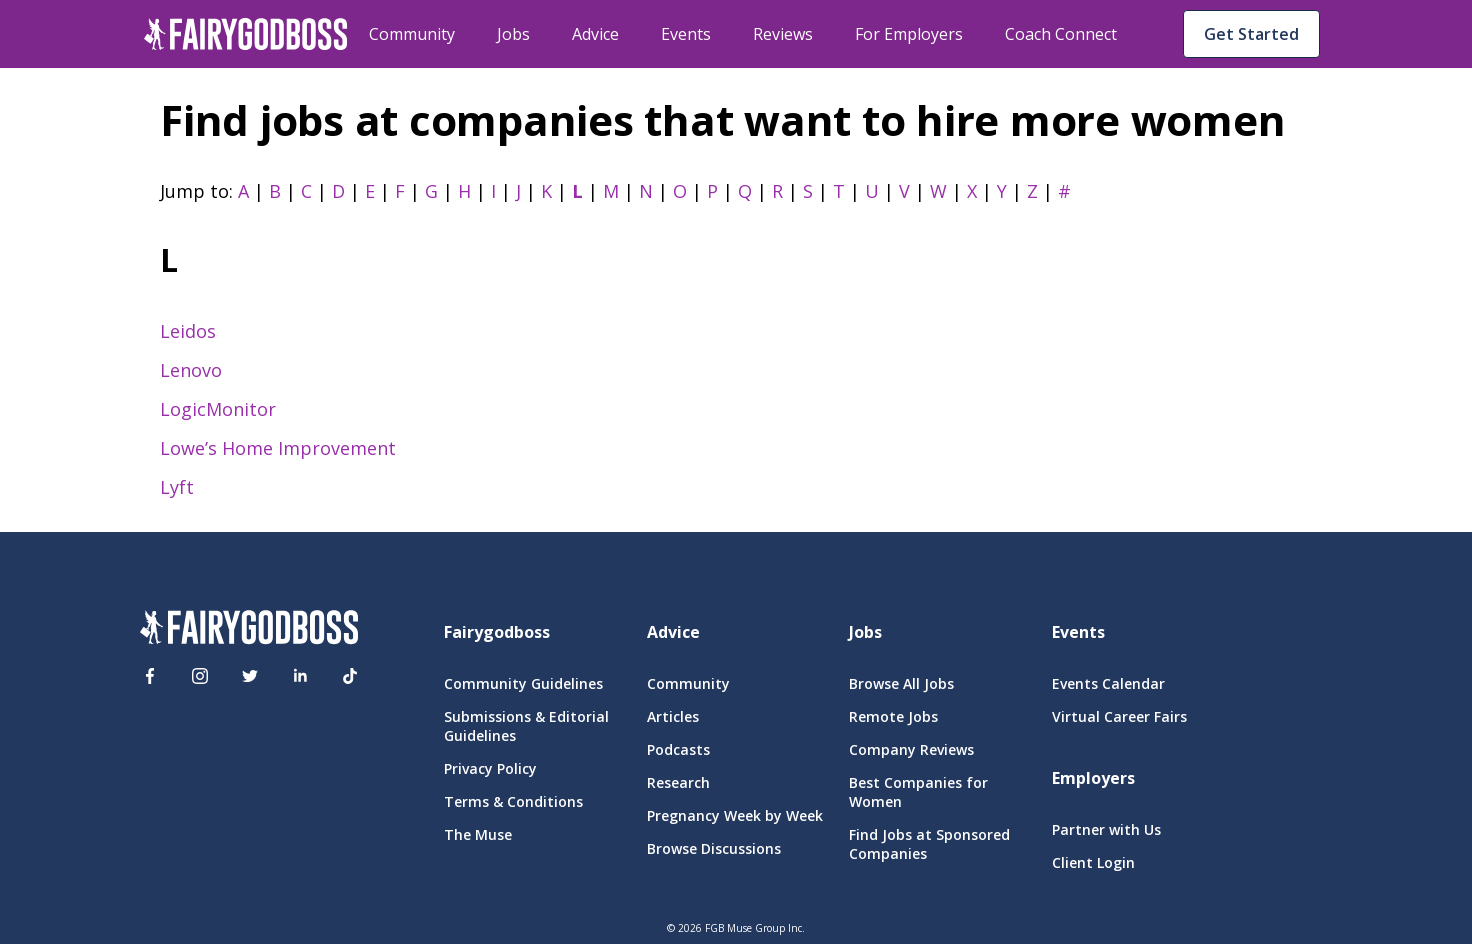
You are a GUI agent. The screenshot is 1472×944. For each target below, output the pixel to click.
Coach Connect (1061, 34)
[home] (246, 34)
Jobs (513, 34)
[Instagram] (200, 676)
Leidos (188, 331)
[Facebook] (150, 676)
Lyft (177, 487)
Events (686, 34)
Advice (595, 34)
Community (412, 34)
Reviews (783, 34)
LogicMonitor (218, 409)
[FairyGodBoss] (249, 630)
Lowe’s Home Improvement (278, 448)
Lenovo (191, 370)
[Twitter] (250, 676)
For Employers (909, 34)
